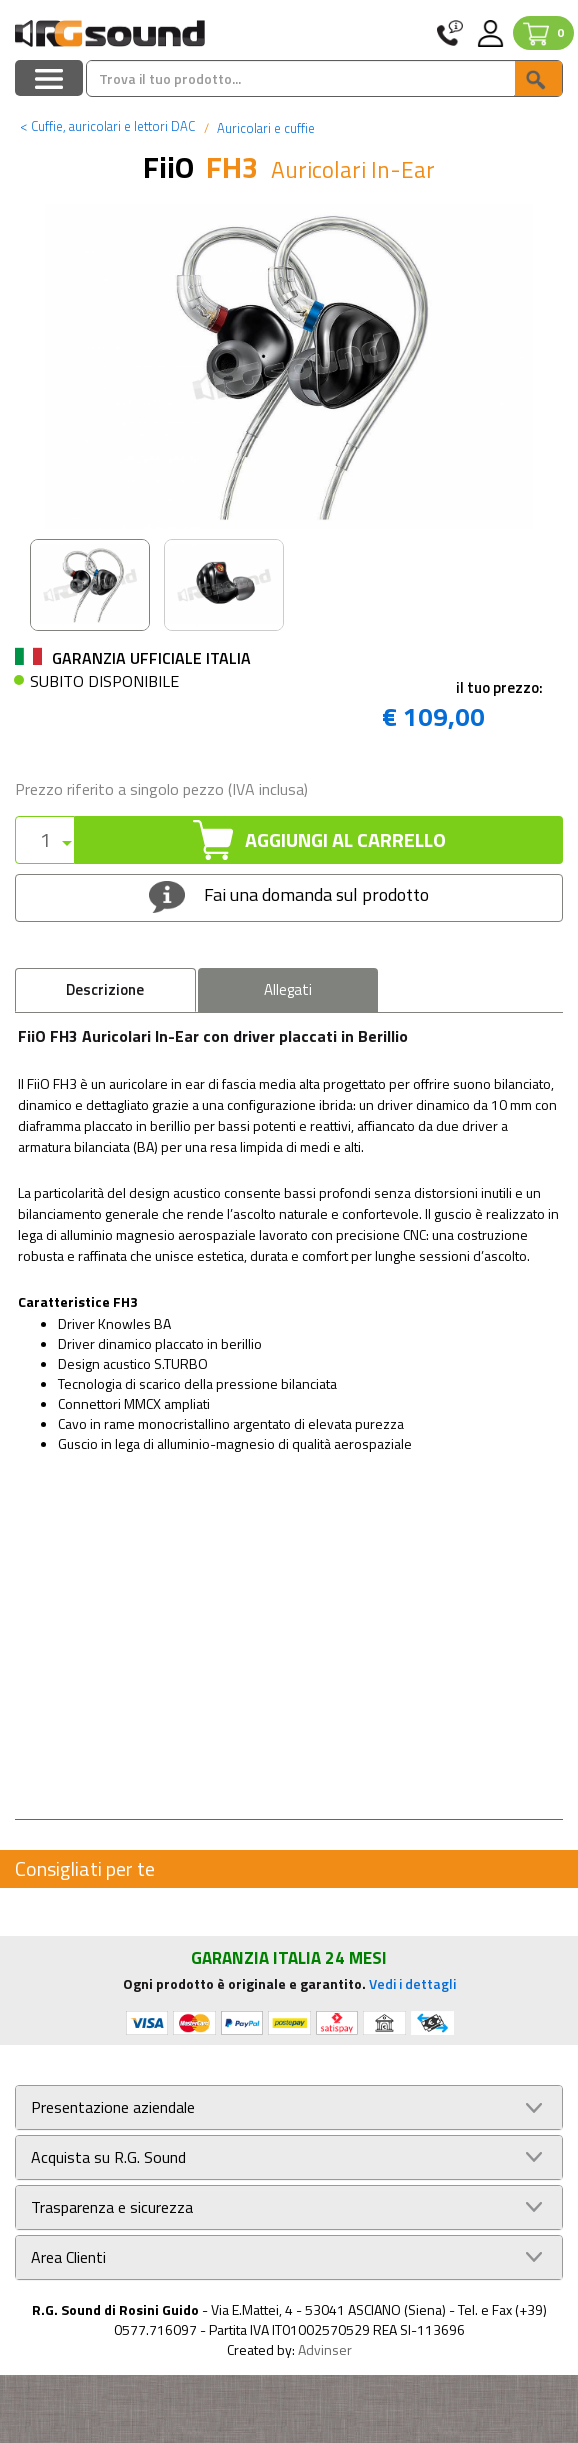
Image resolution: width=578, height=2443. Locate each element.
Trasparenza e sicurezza (112, 2207)
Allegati (288, 989)
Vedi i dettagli (412, 1983)
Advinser (325, 2349)
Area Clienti (68, 2257)
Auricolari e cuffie (264, 128)
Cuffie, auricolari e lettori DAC (107, 126)
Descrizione (105, 989)
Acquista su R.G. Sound (108, 2157)
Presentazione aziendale (113, 2107)
